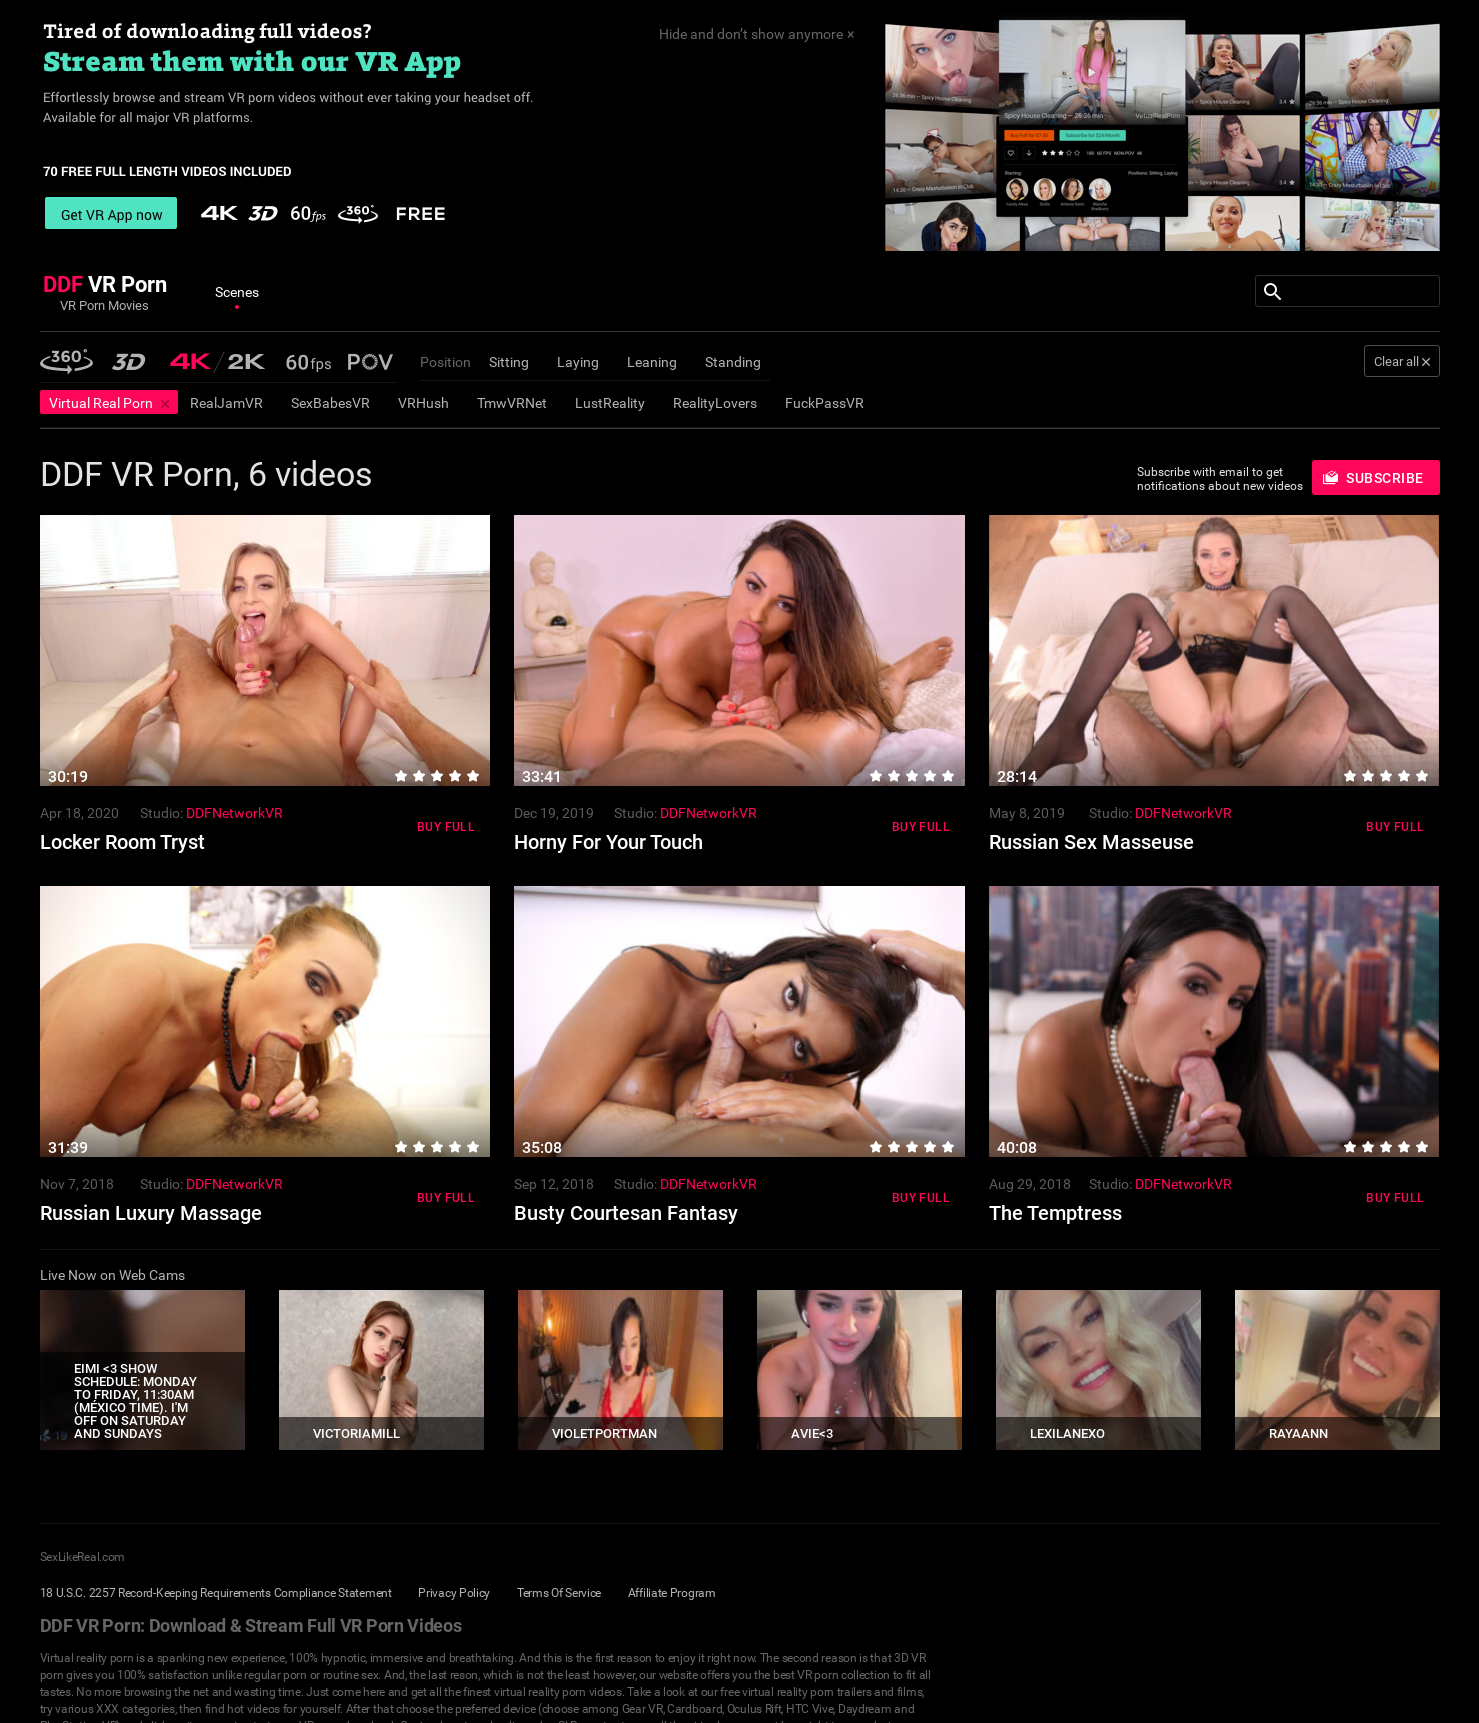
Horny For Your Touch (608, 842)
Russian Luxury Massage (151, 1213)
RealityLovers (715, 403)
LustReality (610, 403)
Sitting (509, 362)
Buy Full (446, 827)
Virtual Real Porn (101, 403)
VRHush (423, 403)
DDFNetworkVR (234, 813)
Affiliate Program (672, 1593)
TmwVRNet (512, 403)
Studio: (161, 813)
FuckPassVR (824, 403)
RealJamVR (226, 403)
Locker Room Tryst (122, 842)
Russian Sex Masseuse (1091, 842)
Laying (578, 362)
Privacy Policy (454, 1593)
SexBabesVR (330, 403)
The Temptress (1055, 1213)
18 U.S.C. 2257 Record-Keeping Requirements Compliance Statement (216, 1593)
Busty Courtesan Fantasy (626, 1213)
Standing (733, 362)
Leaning (652, 362)
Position (445, 362)
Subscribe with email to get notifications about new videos (1220, 479)
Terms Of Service (559, 1593)
